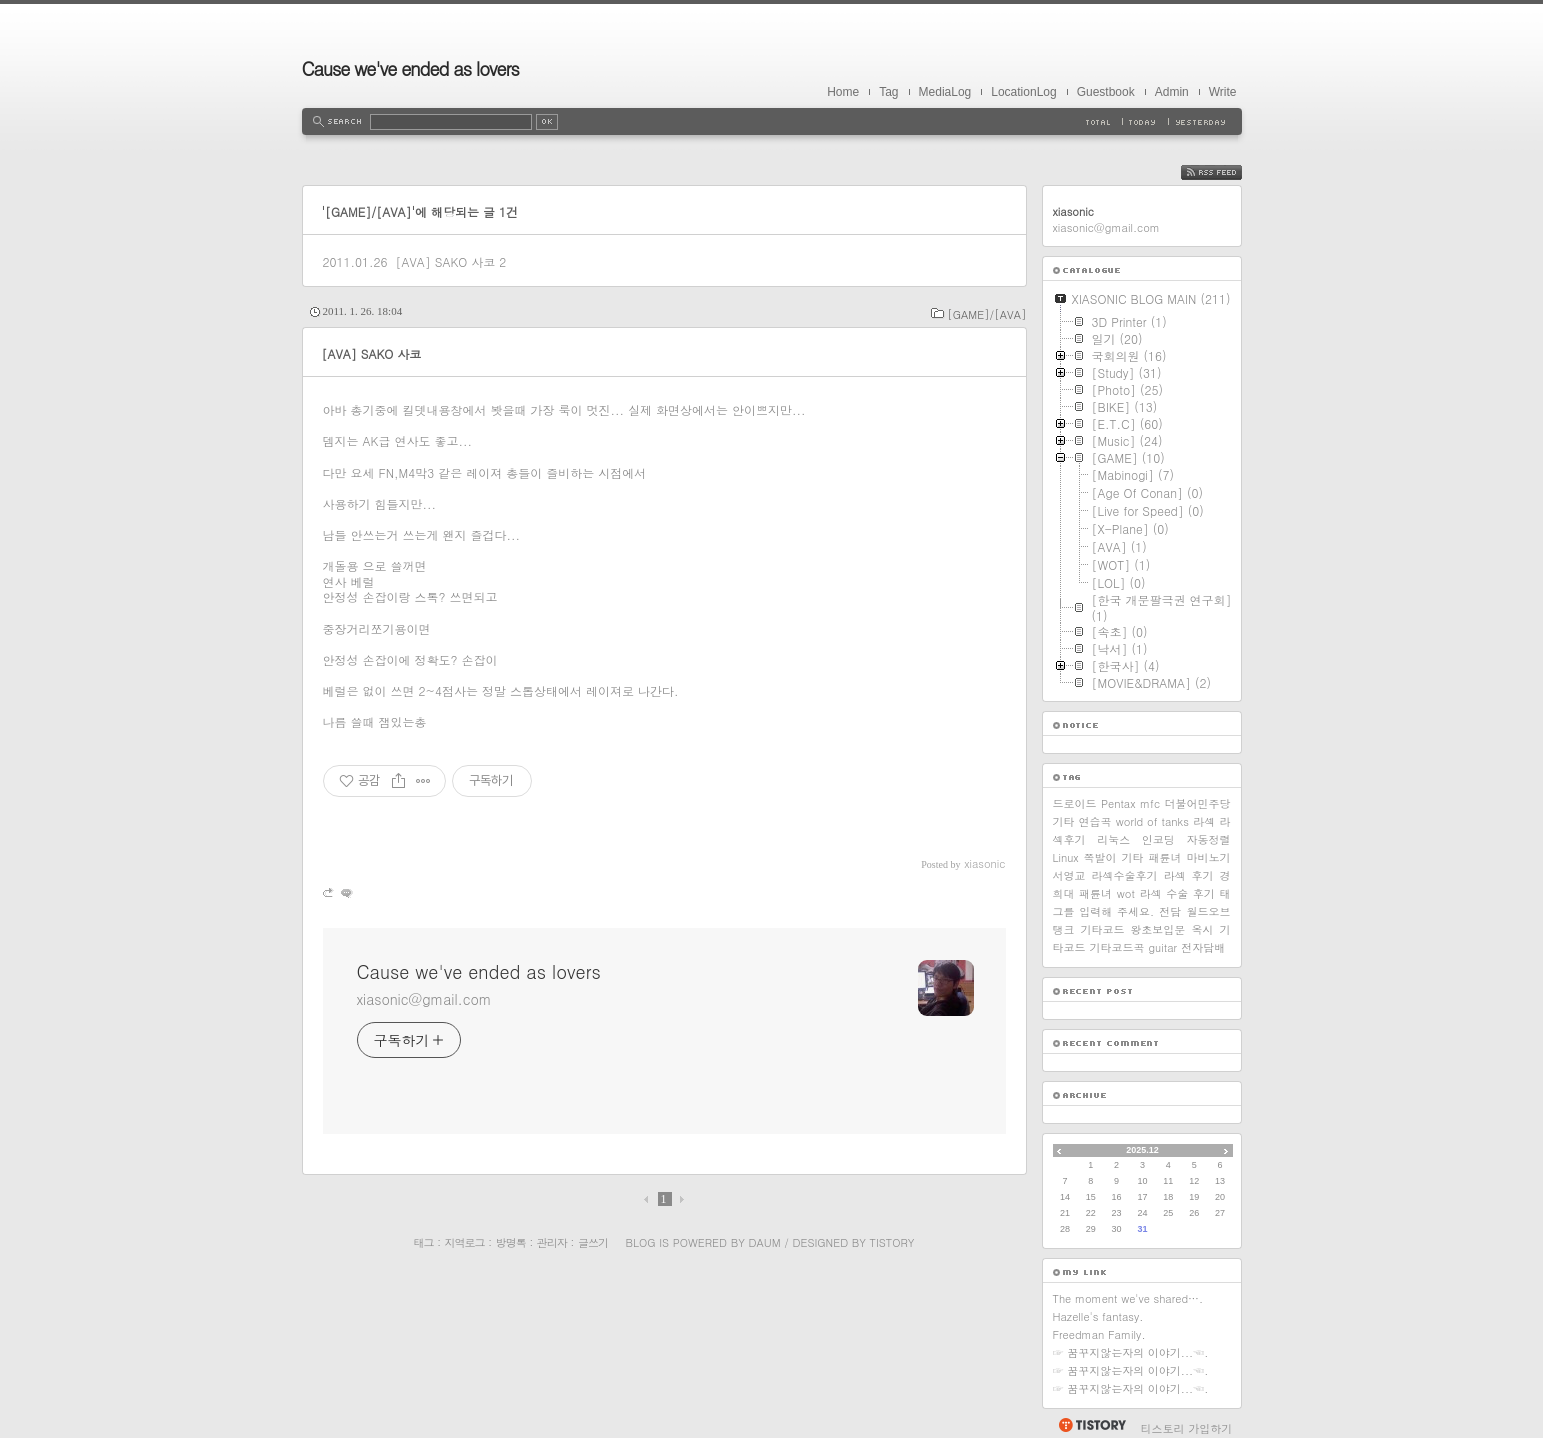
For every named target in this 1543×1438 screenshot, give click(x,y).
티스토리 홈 (1091, 1425)
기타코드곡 (1117, 947)
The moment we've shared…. (1128, 1298)
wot (1126, 893)
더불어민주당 (1198, 803)
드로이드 (1075, 803)
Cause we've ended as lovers (410, 68)
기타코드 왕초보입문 (1133, 929)
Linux (1066, 857)
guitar (1163, 947)
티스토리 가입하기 (1187, 1428)
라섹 (1204, 821)
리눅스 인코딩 (1135, 839)
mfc (1150, 803)
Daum (764, 1242)
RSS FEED (1226, 172)
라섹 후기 (1189, 875)
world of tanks (1152, 821)
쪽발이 (1100, 857)
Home (843, 92)
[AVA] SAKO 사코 (445, 261)
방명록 (511, 1242)
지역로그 (465, 1242)
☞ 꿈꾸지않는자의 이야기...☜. (1131, 1352)
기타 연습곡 (1082, 821)
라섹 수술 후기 (1177, 893)
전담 (1170, 911)
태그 (424, 1242)
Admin (1172, 92)
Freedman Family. (1099, 1334)
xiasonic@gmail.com (424, 999)
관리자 (552, 1242)
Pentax (1118, 803)
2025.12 (1142, 1150)
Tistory (892, 1242)
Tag (888, 92)
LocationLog (1023, 92)
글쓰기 (593, 1242)
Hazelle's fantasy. (1098, 1316)
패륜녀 (1165, 857)
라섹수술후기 (1125, 875)
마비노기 (1208, 857)
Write (1223, 92)
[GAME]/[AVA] (986, 314)
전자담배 (1203, 947)
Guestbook (1106, 92)
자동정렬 (1209, 839)
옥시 (1202, 929)
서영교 (1069, 875)
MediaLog (945, 92)
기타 (1133, 857)
